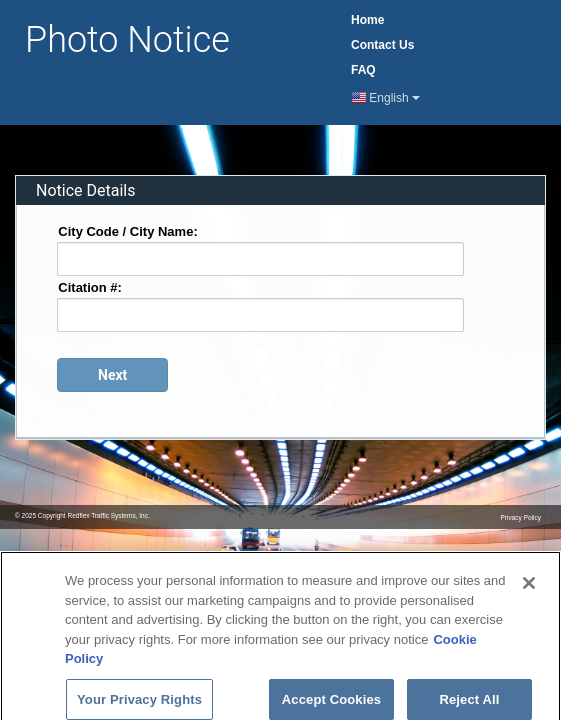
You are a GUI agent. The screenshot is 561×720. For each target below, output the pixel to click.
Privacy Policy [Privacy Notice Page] (521, 517)
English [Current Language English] (386, 98)
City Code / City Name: (127, 230)
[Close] (529, 589)
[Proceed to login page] (112, 375)
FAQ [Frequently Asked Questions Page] (363, 70)
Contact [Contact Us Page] (382, 45)
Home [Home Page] (367, 20)
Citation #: (90, 286)
